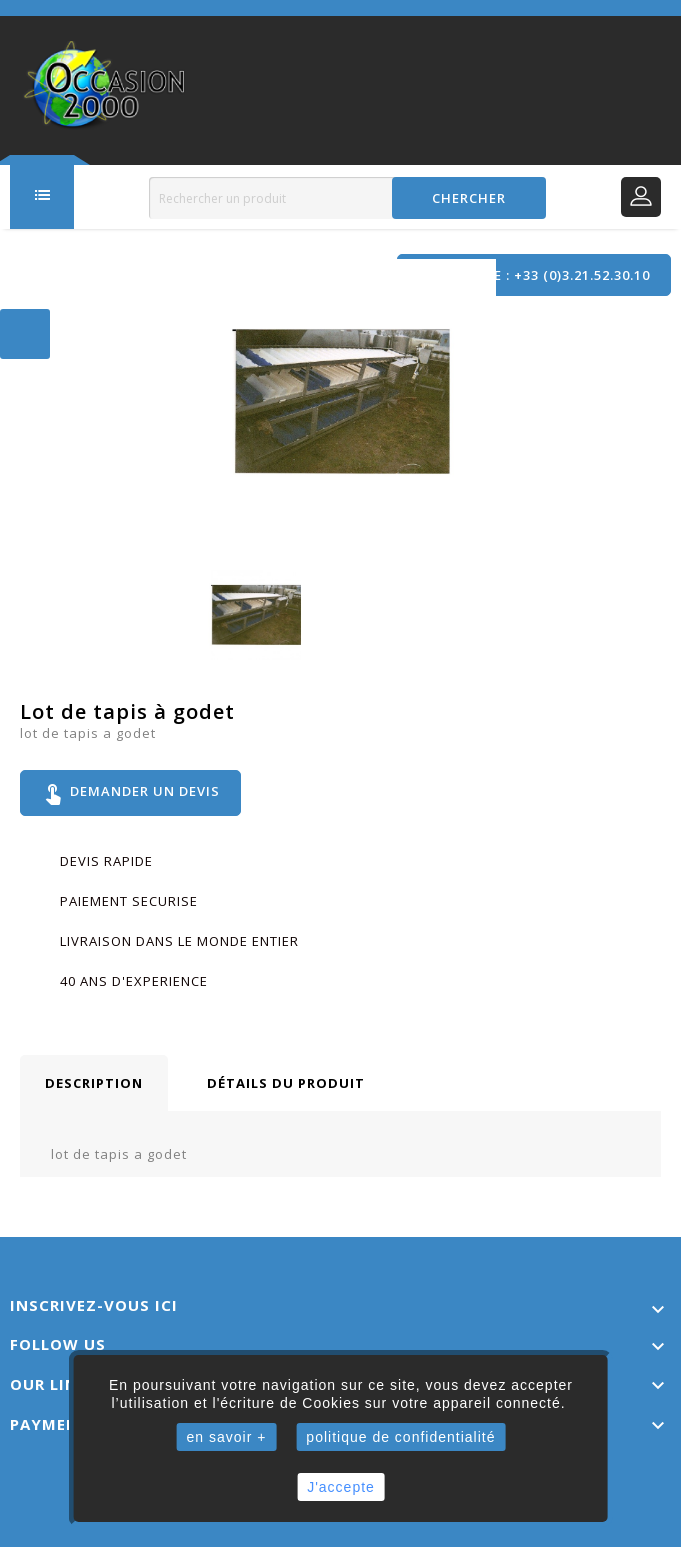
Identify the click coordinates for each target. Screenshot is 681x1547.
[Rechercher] (347, 198)
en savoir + (226, 1437)
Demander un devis (130, 793)
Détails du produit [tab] (286, 1083)
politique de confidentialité (400, 1437)
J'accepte (341, 1487)
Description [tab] (94, 1083)
